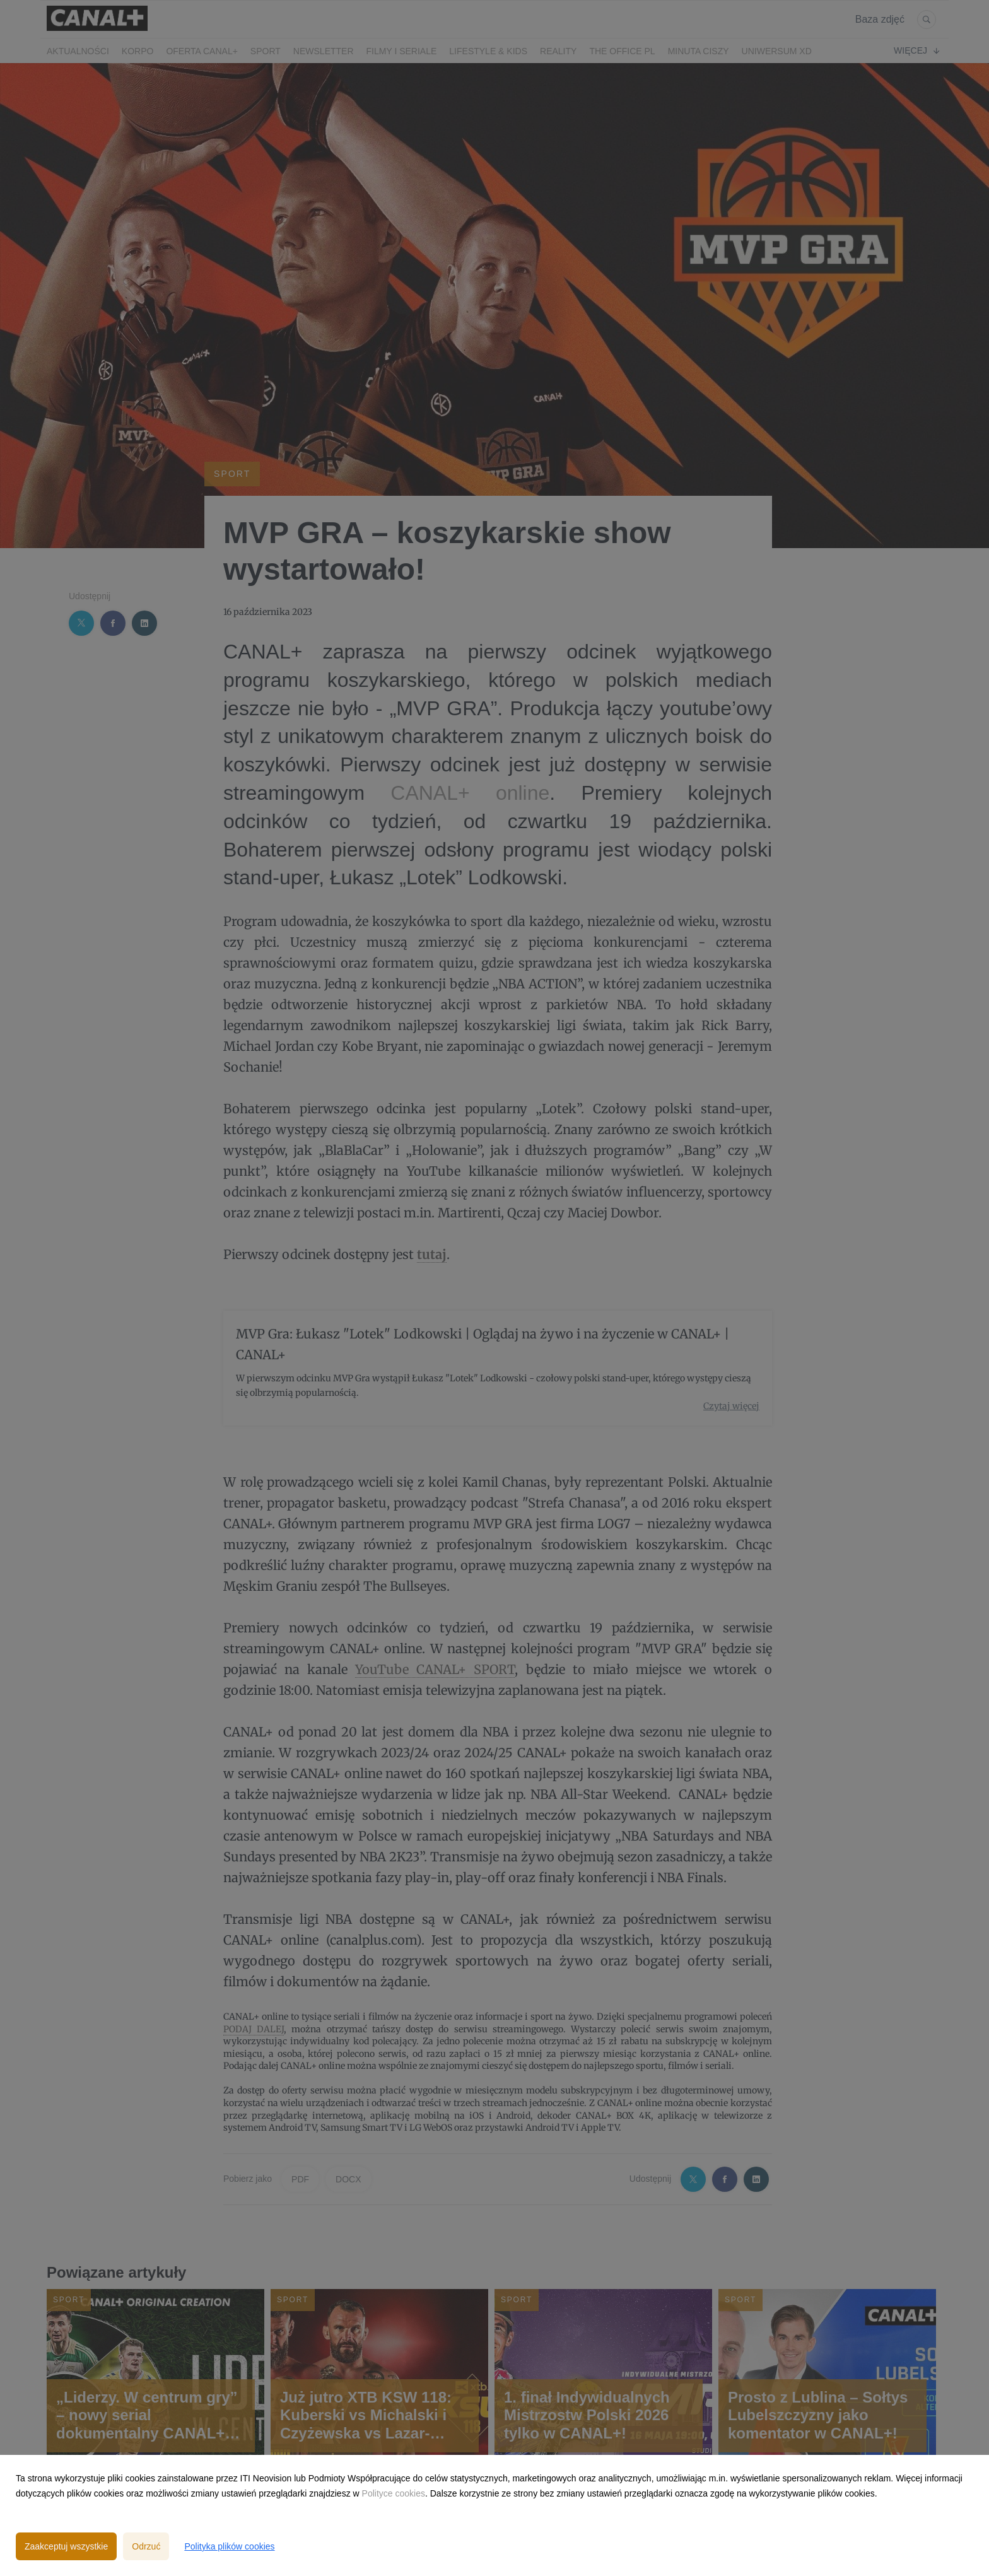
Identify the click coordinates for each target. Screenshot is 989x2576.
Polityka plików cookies (229, 2546)
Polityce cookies (393, 2493)
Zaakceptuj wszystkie (66, 2546)
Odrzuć (146, 2546)
